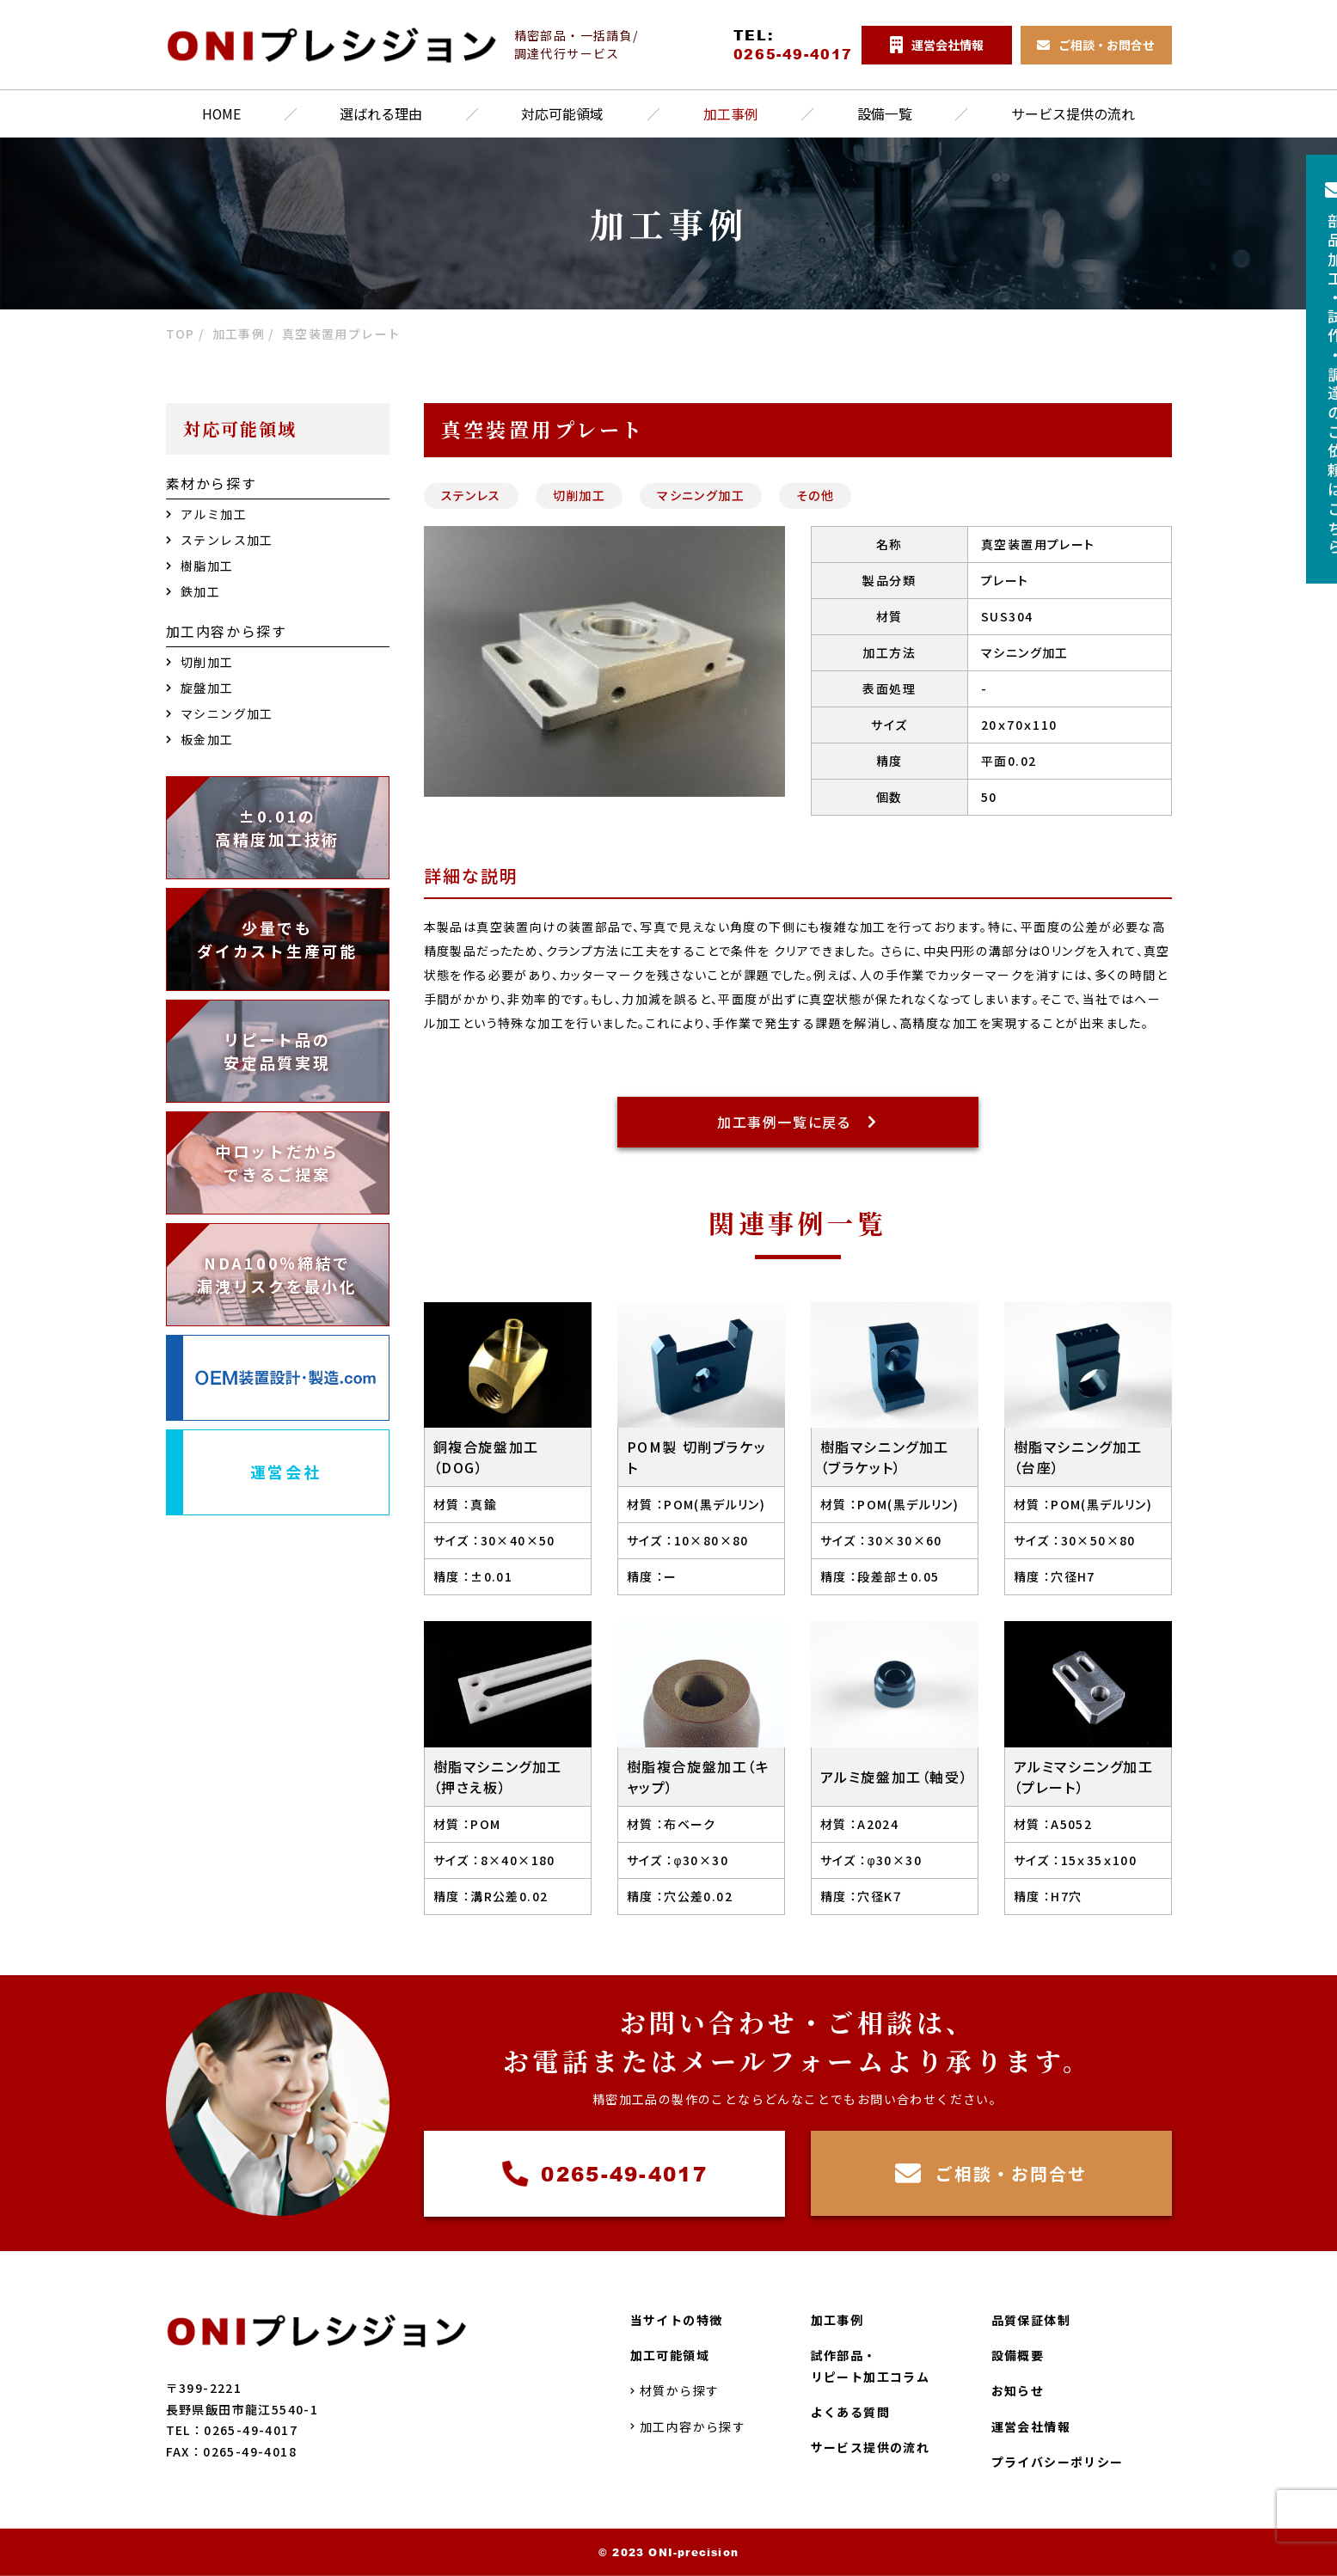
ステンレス (471, 495)
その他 (815, 495)
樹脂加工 (200, 565)
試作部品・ (870, 2367)
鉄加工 (193, 591)
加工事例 (730, 114)
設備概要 (1018, 2355)
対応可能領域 (563, 114)
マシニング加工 (701, 495)
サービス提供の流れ (1073, 114)
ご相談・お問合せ (991, 2175)
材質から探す (675, 2390)
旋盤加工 (200, 687)
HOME (222, 114)
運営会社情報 (1030, 2426)
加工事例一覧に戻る (797, 1123)
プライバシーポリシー (1057, 2461)
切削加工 (579, 495)
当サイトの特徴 (676, 2319)
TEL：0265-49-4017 (231, 2429)
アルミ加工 (206, 514)
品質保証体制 (1030, 2319)
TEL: (784, 45)
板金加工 (200, 739)
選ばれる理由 (381, 114)
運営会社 (286, 1471)
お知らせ (1018, 2390)
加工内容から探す (688, 2426)
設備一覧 (884, 114)
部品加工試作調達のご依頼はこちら (1307, 371)
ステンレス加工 (219, 539)
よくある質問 (850, 2411)
